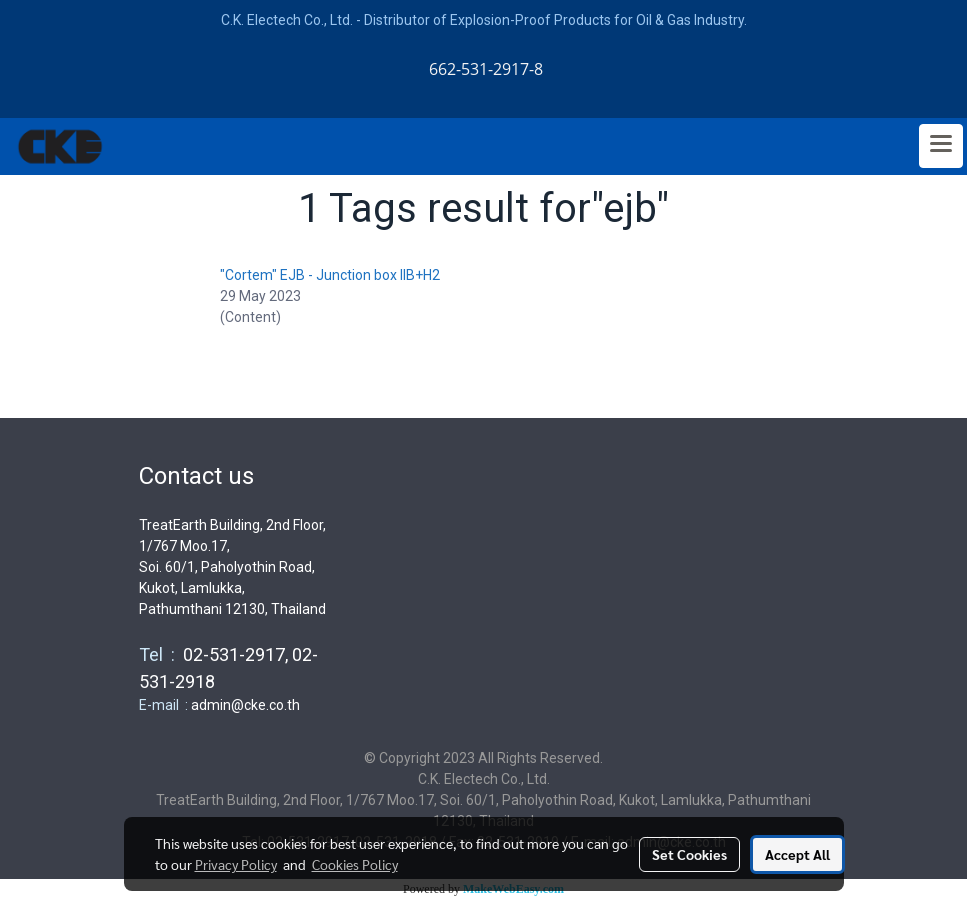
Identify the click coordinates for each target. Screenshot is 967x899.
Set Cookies (689, 854)
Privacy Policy (236, 864)
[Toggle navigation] (941, 146)
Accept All (797, 854)
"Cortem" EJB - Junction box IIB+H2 (330, 275)
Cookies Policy (355, 864)
